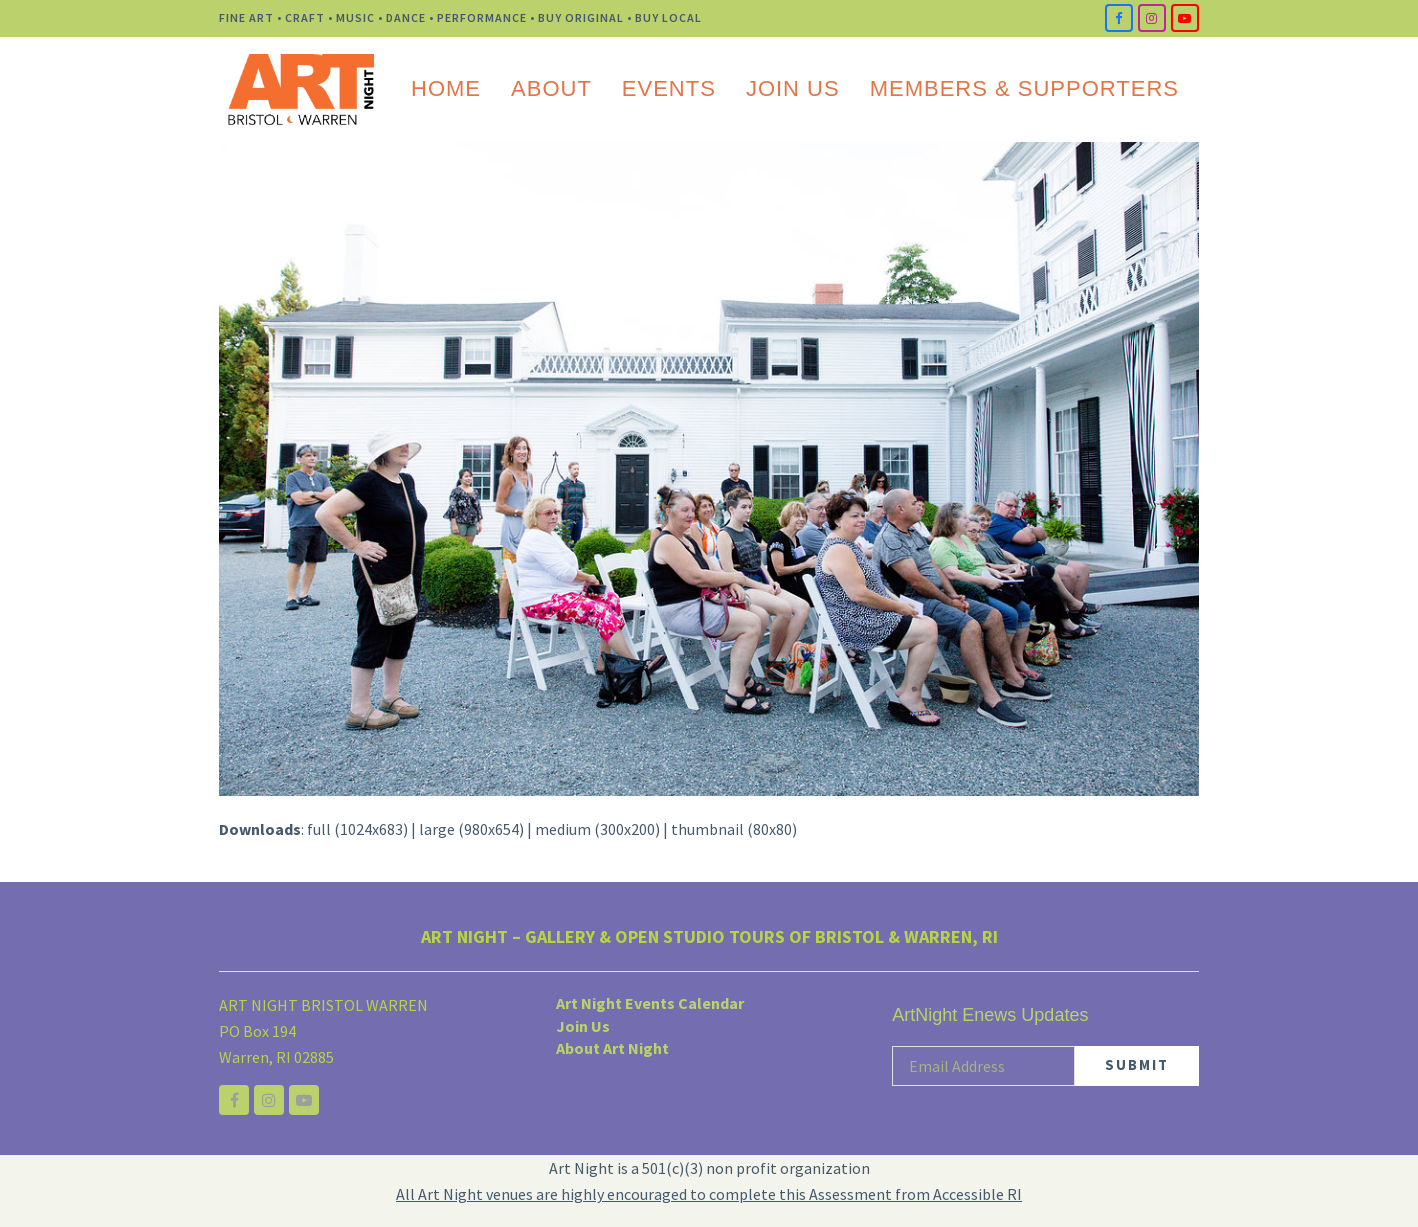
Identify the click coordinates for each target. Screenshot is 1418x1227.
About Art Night (612, 1048)
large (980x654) (471, 829)
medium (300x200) (597, 829)
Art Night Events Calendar (650, 1003)
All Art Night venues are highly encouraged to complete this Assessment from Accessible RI (709, 1194)
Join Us (583, 1026)
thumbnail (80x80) (734, 829)
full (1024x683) (357, 829)
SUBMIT (1137, 1064)
